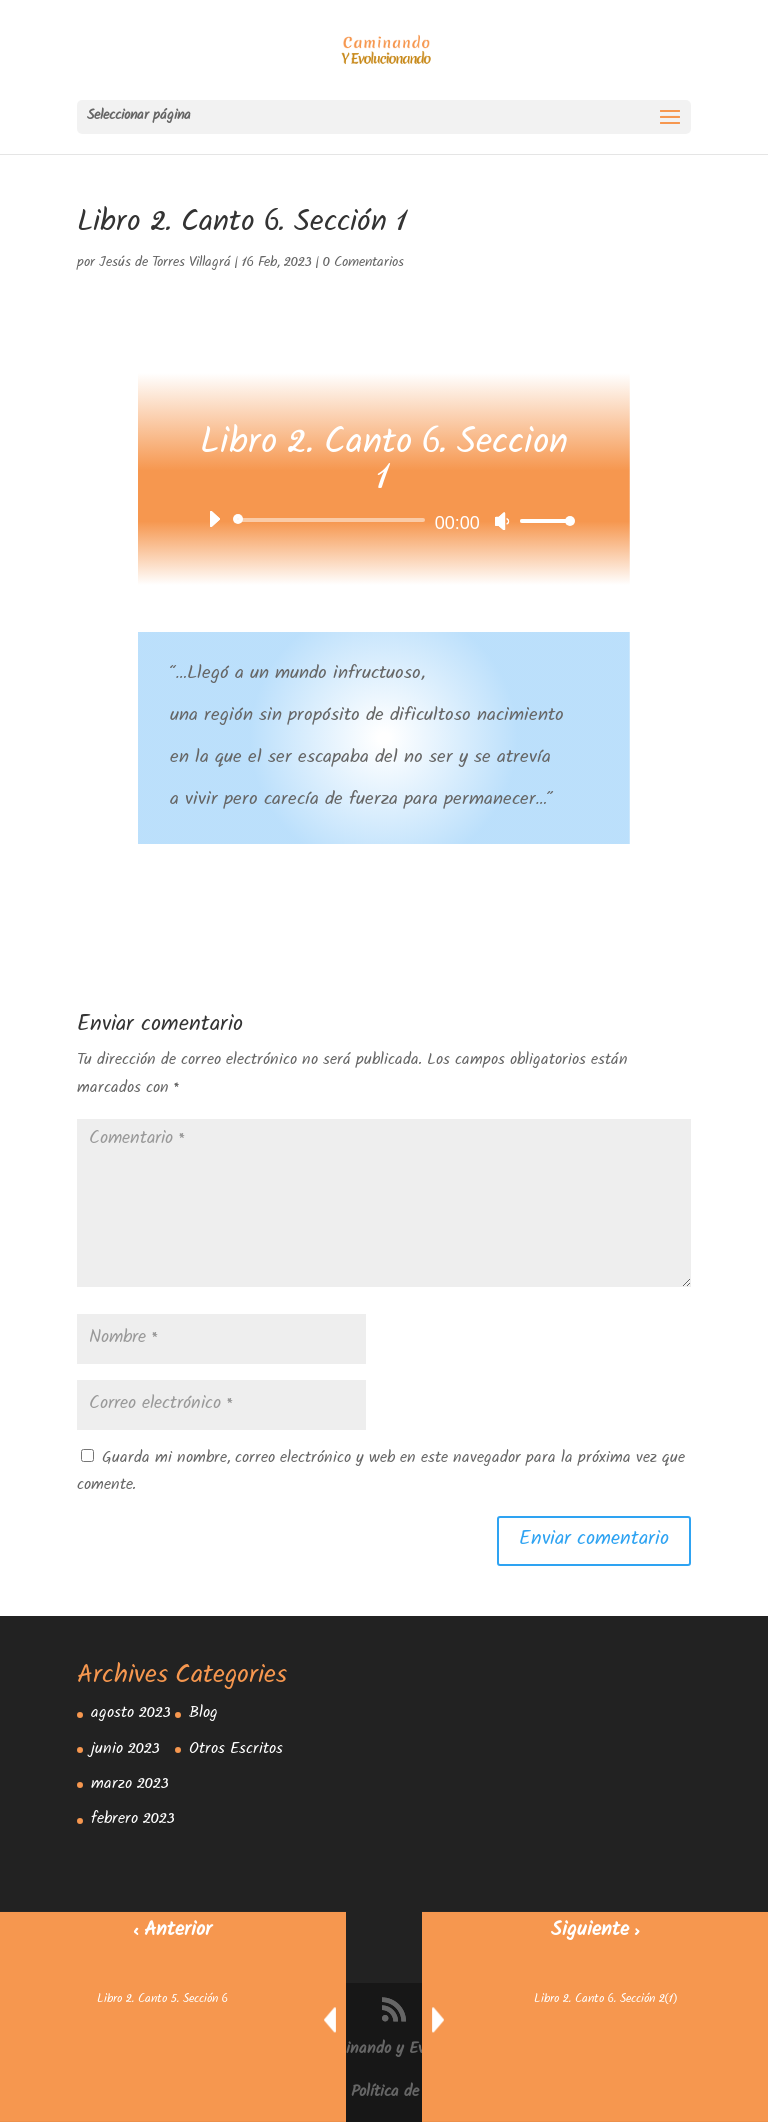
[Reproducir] (214, 519)
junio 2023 (125, 1750)
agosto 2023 (131, 1714)
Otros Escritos (236, 1750)
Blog (203, 1714)
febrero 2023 (133, 1820)
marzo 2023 (130, 1785)
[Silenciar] (502, 521)
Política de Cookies (412, 2093)
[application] (384, 520)
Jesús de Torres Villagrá (165, 264)
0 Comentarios (363, 264)
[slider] (332, 520)
